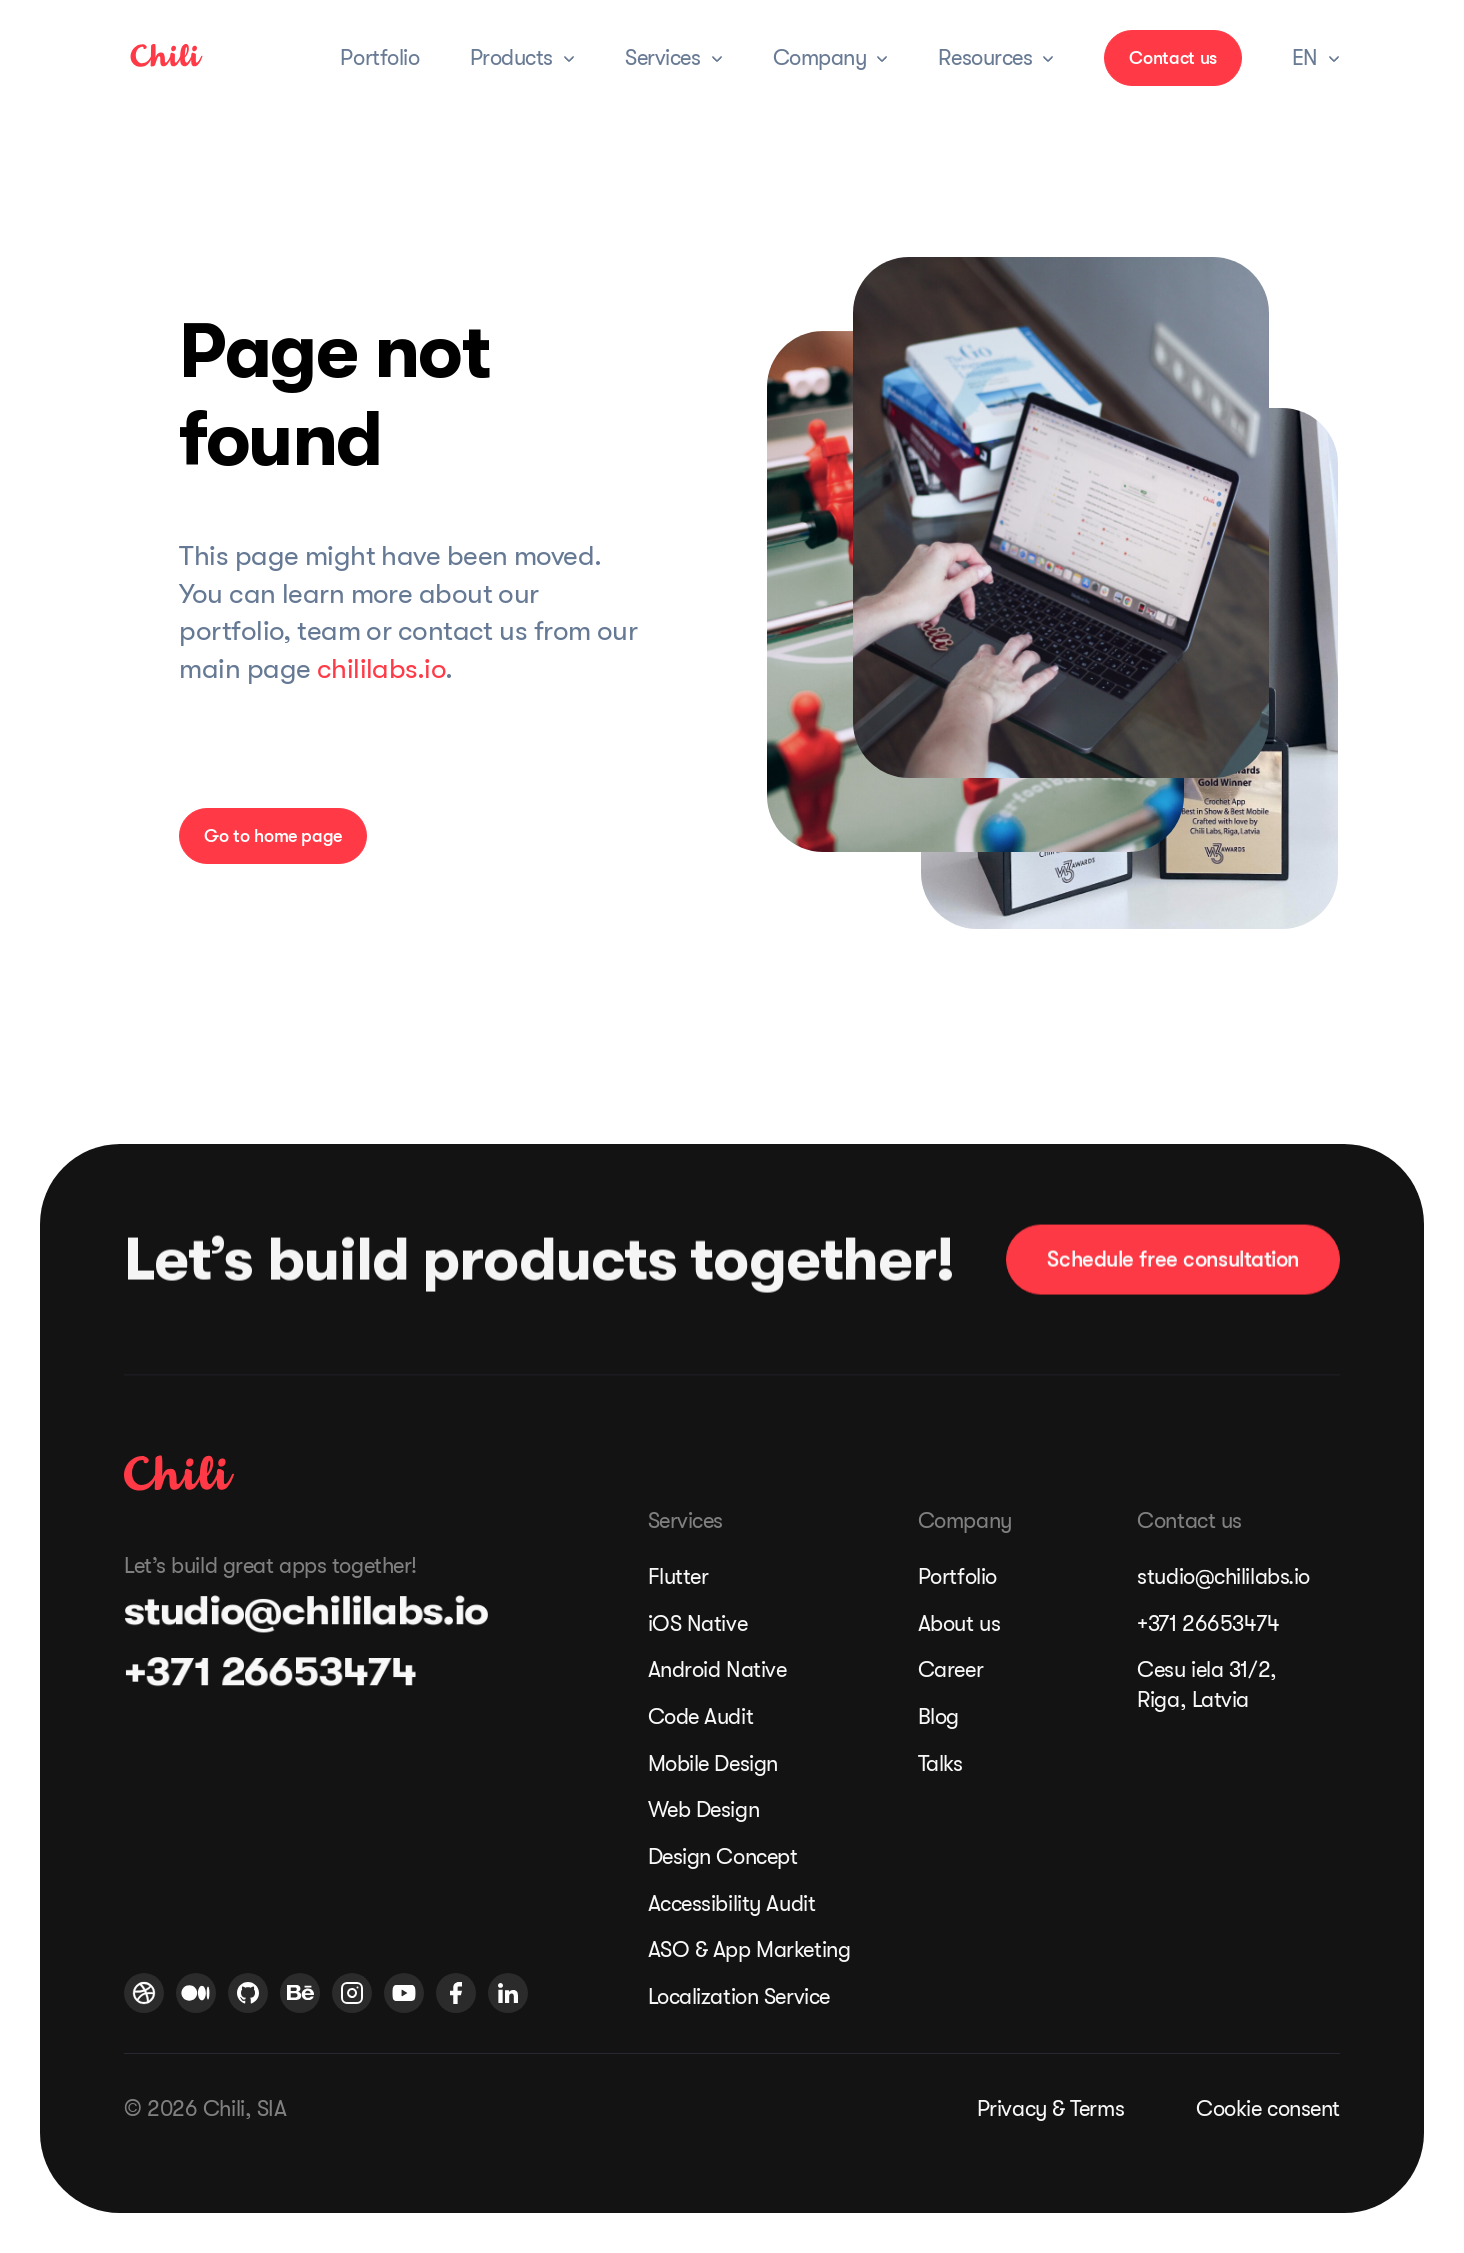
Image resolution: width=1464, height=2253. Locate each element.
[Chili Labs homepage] (179, 1473)
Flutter (678, 1576)
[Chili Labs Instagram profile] (352, 1993)
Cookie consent (1268, 2108)
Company (820, 57)
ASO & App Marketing (747, 1949)
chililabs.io (381, 669)
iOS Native (698, 1623)
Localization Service (739, 1996)
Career (950, 1669)
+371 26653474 (258, 1672)
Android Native (717, 1669)
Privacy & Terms (1050, 2108)
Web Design (704, 1809)
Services (662, 57)
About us (959, 1623)
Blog (938, 1716)
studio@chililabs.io (291, 1611)
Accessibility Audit (732, 1903)
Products (511, 57)
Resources (985, 57)
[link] (166, 67)
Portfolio (379, 57)
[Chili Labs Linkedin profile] (508, 1993)
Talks (940, 1763)
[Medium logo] (196, 1993)
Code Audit (701, 1716)
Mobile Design (713, 1763)
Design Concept (723, 1856)
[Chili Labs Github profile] (248, 1993)
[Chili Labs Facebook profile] (456, 1993)
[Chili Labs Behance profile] (300, 1993)
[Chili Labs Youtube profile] (404, 1993)
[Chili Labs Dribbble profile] (144, 1993)
